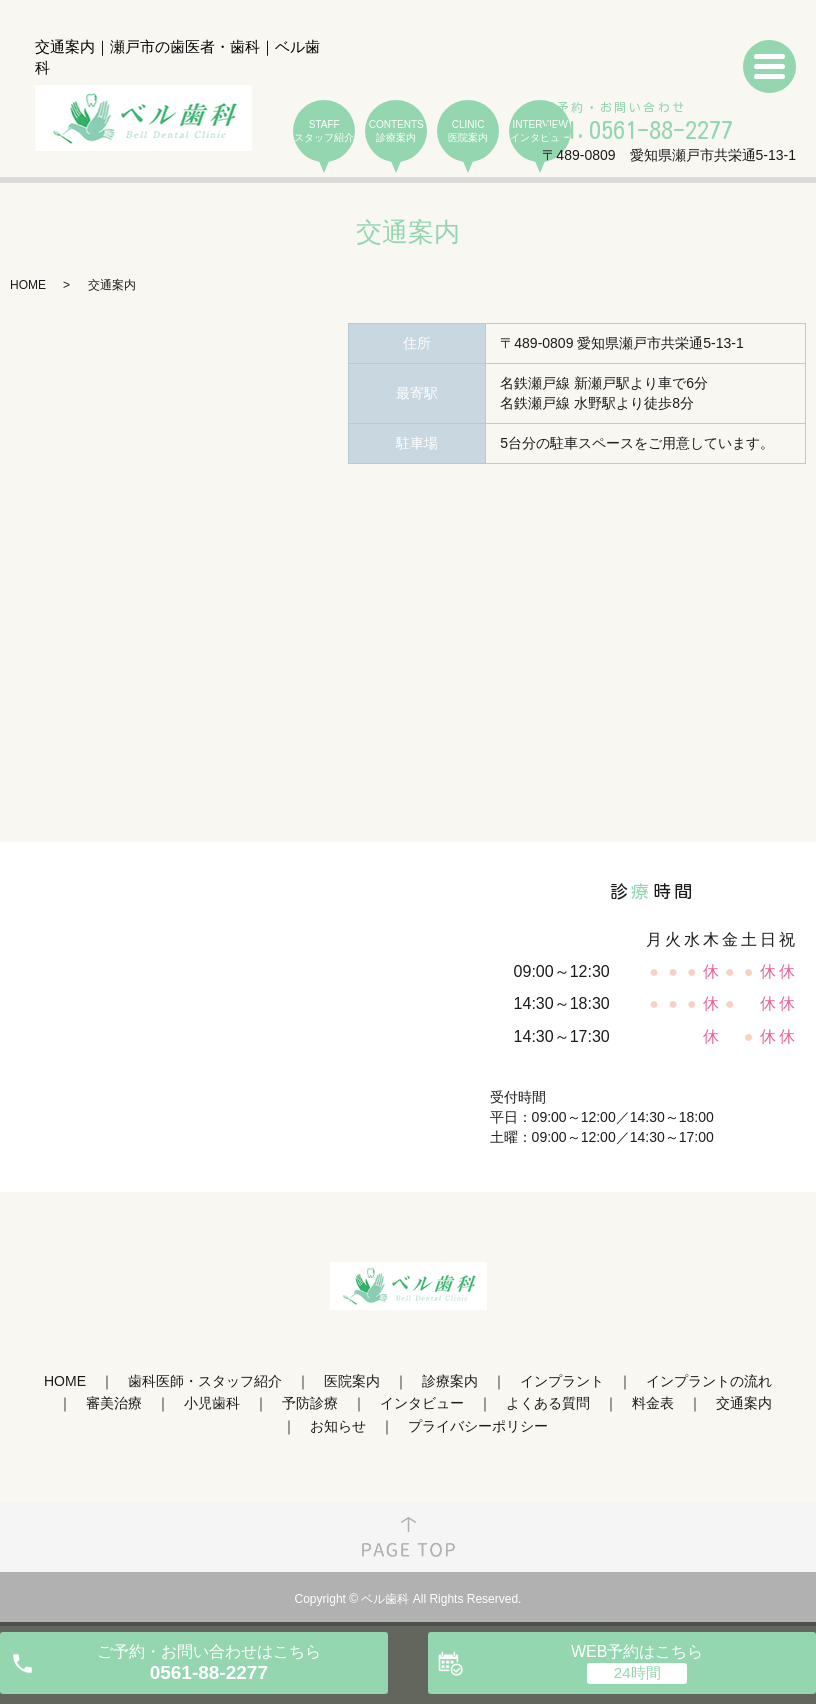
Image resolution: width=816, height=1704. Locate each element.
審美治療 (114, 1403)
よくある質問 (548, 1403)
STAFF (324, 131)
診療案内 (450, 1381)
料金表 (653, 1403)
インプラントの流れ (709, 1381)
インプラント (562, 1381)
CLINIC (468, 131)
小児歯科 (212, 1403)
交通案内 (744, 1403)
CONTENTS (396, 131)
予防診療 (310, 1403)
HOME (28, 285)
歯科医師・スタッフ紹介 (205, 1381)
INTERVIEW (540, 131)
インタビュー (422, 1403)
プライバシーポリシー (478, 1426)
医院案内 (352, 1381)
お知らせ (338, 1426)
